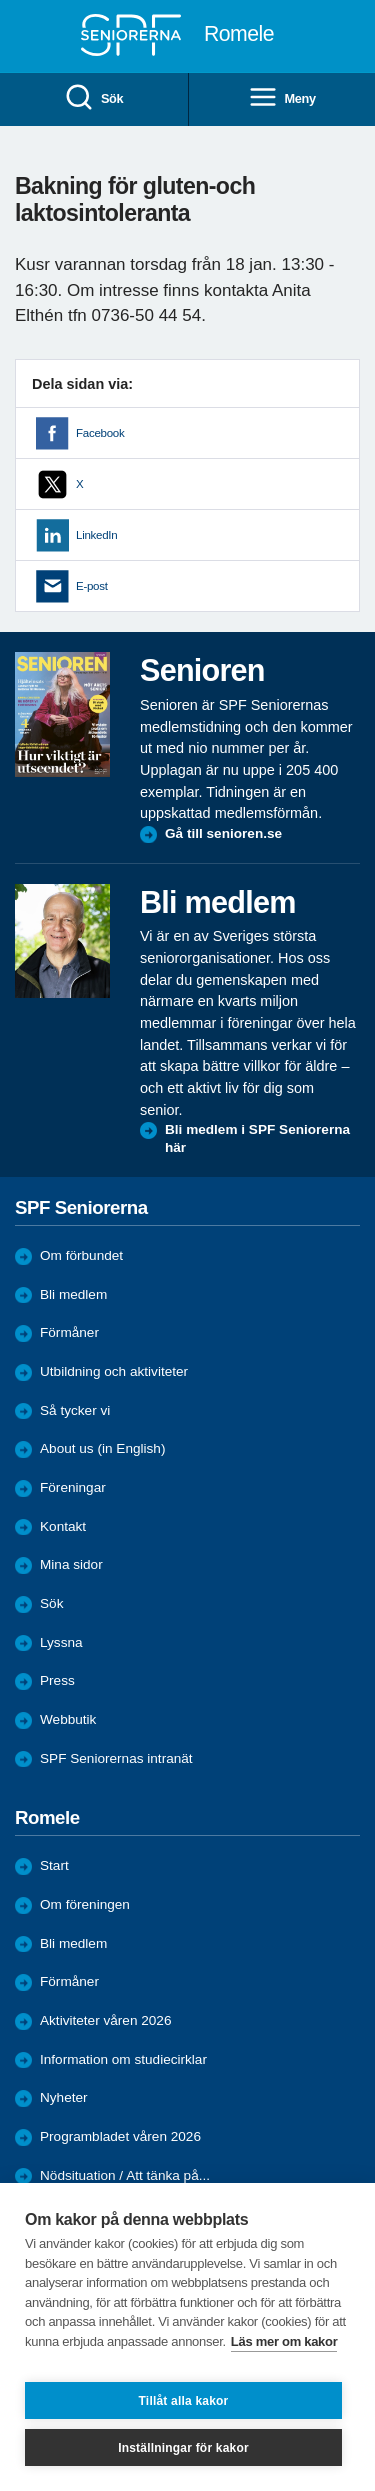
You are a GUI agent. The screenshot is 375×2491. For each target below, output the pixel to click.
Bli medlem (73, 1294)
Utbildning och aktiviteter (114, 1371)
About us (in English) (102, 1448)
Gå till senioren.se (223, 833)
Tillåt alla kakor (184, 2401)
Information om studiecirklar (123, 2059)
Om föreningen (85, 1904)
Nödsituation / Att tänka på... (125, 2175)
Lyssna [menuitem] (61, 1642)
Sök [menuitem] (93, 98)
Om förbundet (81, 1255)
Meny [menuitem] (282, 98)
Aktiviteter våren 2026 (105, 2020)
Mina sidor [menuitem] (71, 1564)
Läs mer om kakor (284, 2341)
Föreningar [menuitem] (73, 1487)
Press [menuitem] (57, 1680)
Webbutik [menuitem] (68, 1719)
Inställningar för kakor (183, 2448)
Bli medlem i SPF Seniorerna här (257, 1138)
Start (54, 1865)
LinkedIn (96, 535)
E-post (92, 586)
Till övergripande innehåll (0, 0)
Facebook (100, 433)
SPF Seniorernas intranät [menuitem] (116, 1758)
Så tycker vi (75, 1410)
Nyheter (64, 2097)
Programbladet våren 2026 (120, 2136)
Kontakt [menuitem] (63, 1526)
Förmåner (69, 1332)
